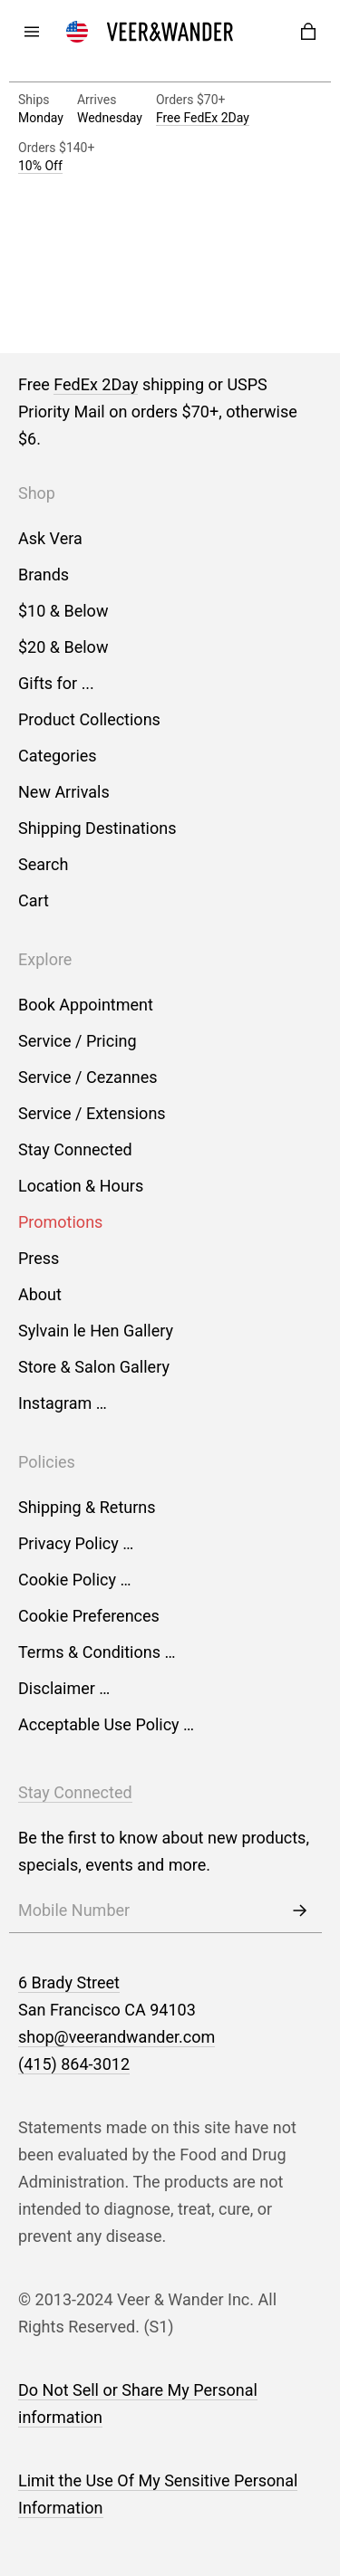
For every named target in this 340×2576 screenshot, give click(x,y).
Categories (57, 755)
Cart (33, 900)
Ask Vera (50, 538)
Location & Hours (80, 1185)
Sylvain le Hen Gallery (95, 1330)
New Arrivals (64, 791)
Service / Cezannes (88, 1077)
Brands (43, 574)
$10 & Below (63, 610)
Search (43, 864)
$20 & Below (63, 646)
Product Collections (89, 719)
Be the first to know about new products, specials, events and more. (163, 1851)
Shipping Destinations (97, 828)
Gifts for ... (56, 683)
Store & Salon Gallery (94, 1366)
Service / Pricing (77, 1040)
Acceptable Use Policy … (106, 1724)
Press (38, 1258)
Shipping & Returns (87, 1507)
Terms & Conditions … (96, 1651)
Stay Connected (75, 1149)
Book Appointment (85, 1004)
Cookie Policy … (74, 1579)
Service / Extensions (92, 1113)
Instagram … (62, 1402)
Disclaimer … (64, 1688)
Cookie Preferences (89, 1615)
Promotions (60, 1221)
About (40, 1294)
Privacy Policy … (75, 1543)
